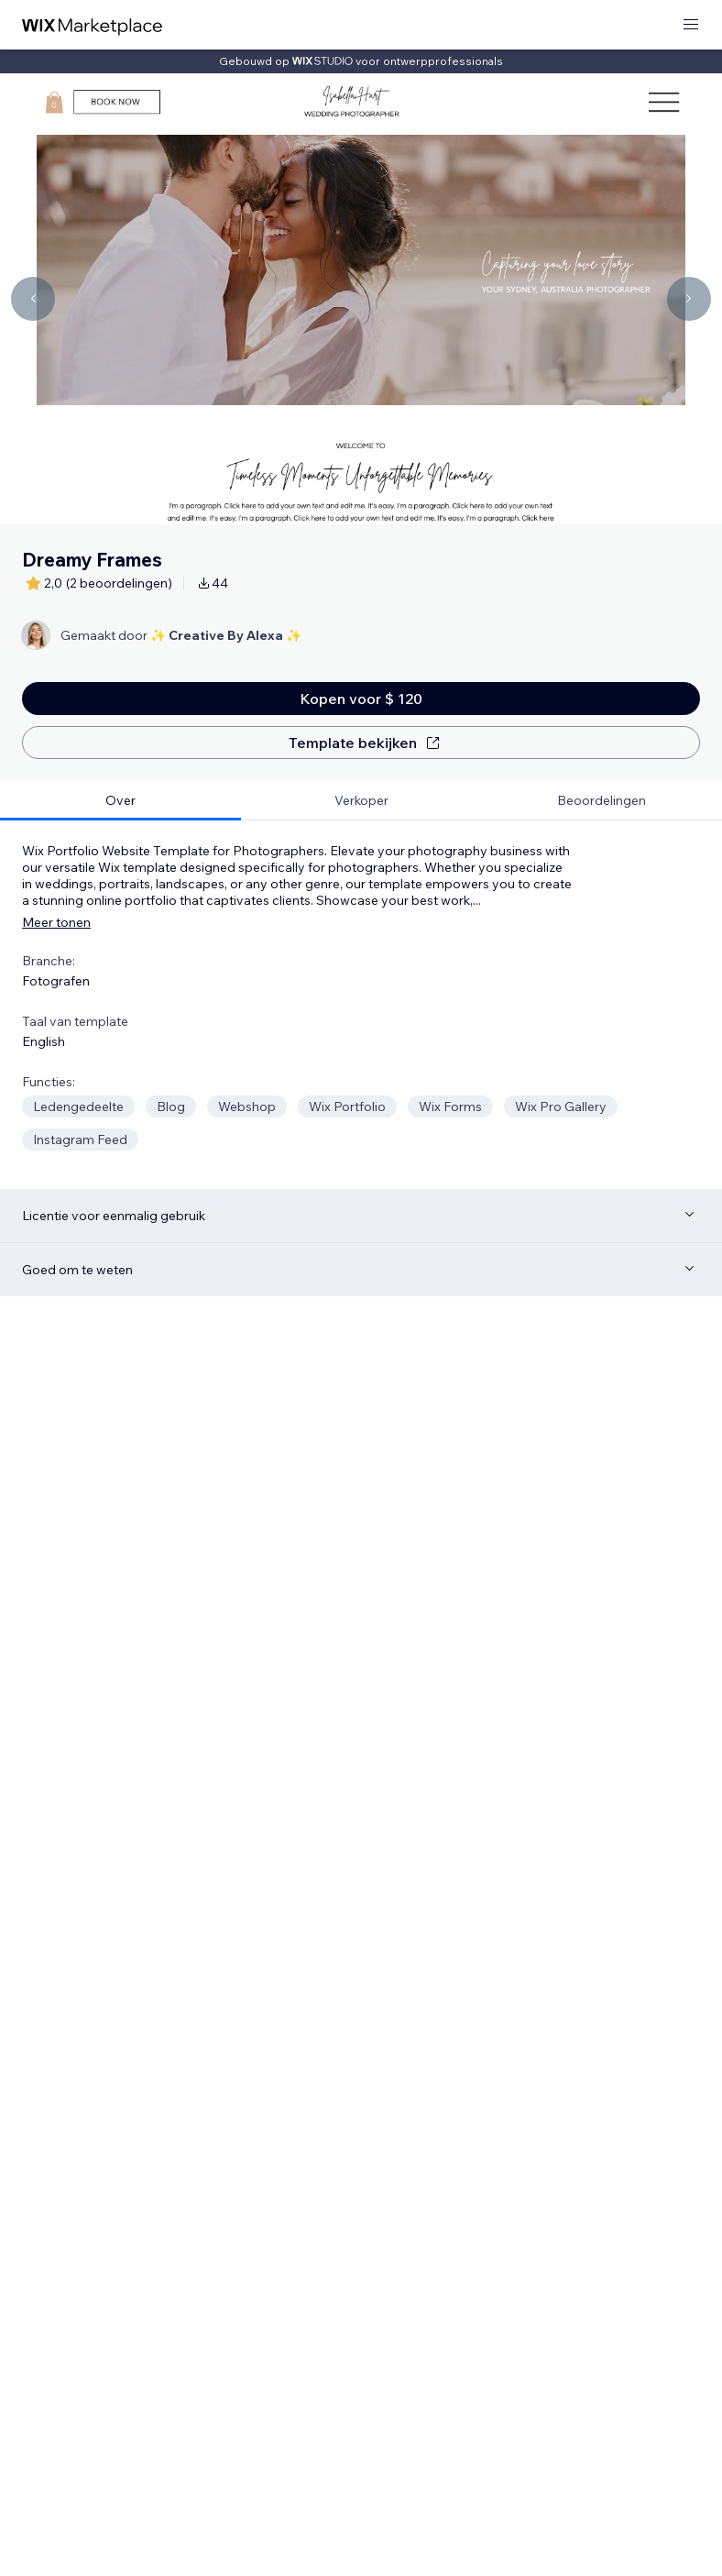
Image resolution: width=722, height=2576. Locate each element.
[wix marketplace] (92, 25)
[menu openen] (691, 25)
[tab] (120, 800)
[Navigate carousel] (33, 299)
